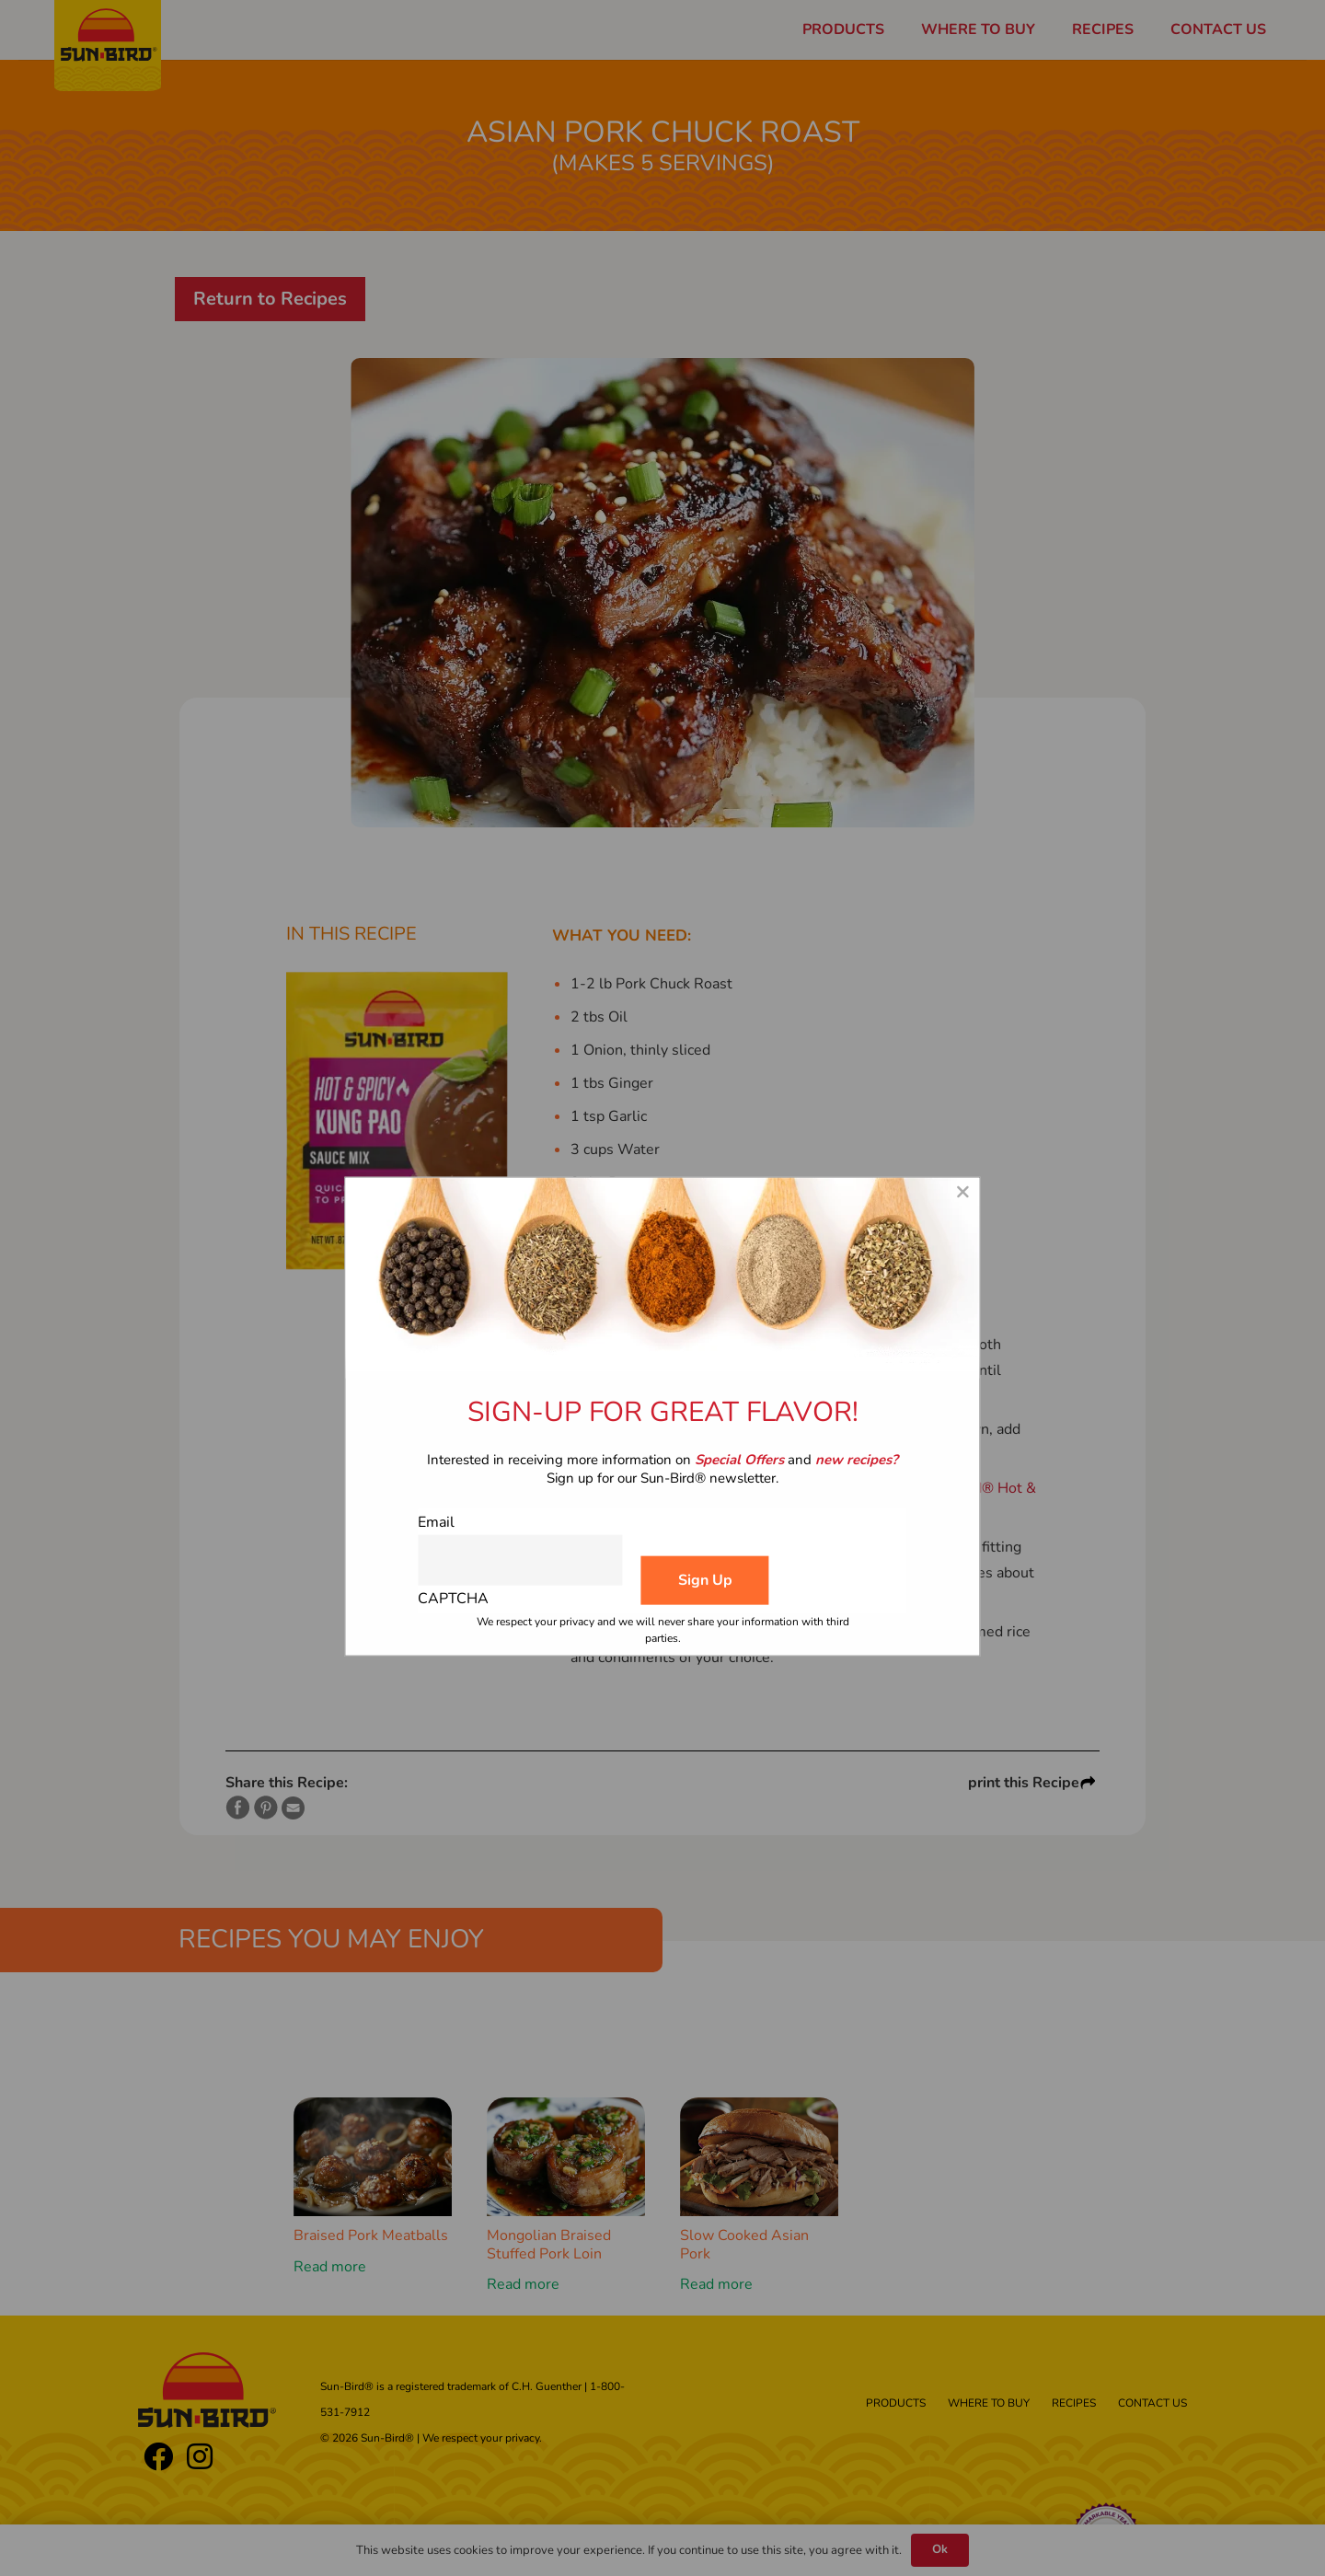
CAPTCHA (453, 1598)
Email (436, 1521)
